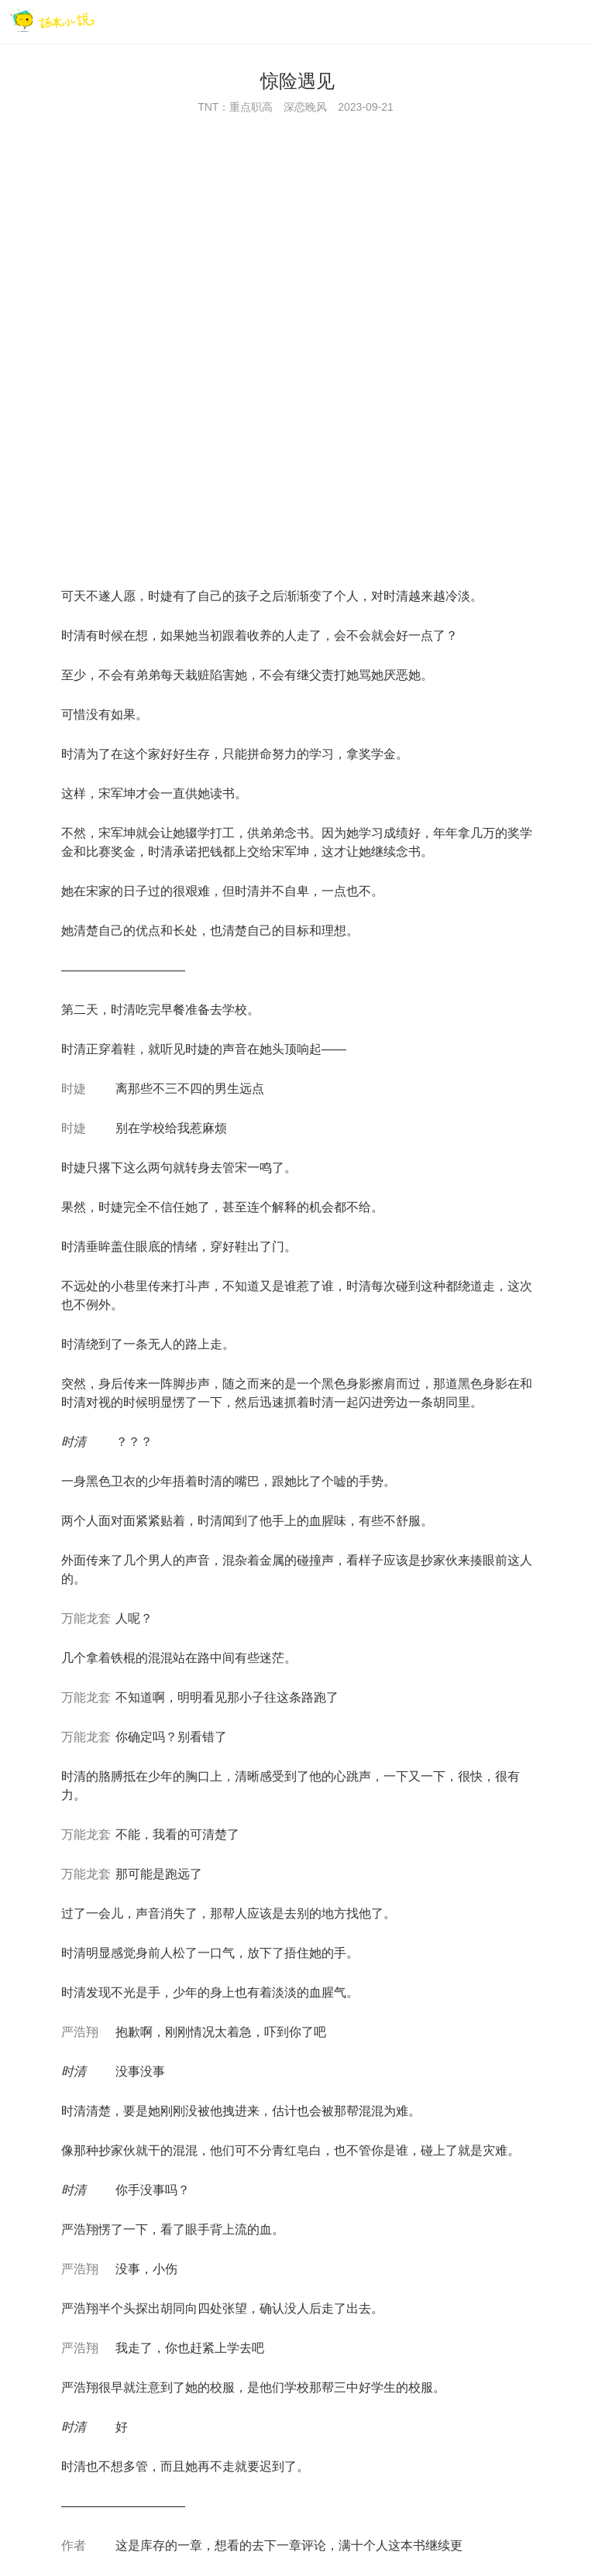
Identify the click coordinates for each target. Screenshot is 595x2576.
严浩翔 (79, 2031)
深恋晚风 (305, 107)
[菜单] (578, 21)
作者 (73, 2545)
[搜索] (545, 21)
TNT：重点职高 (235, 107)
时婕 (73, 1088)
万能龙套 (86, 1618)
